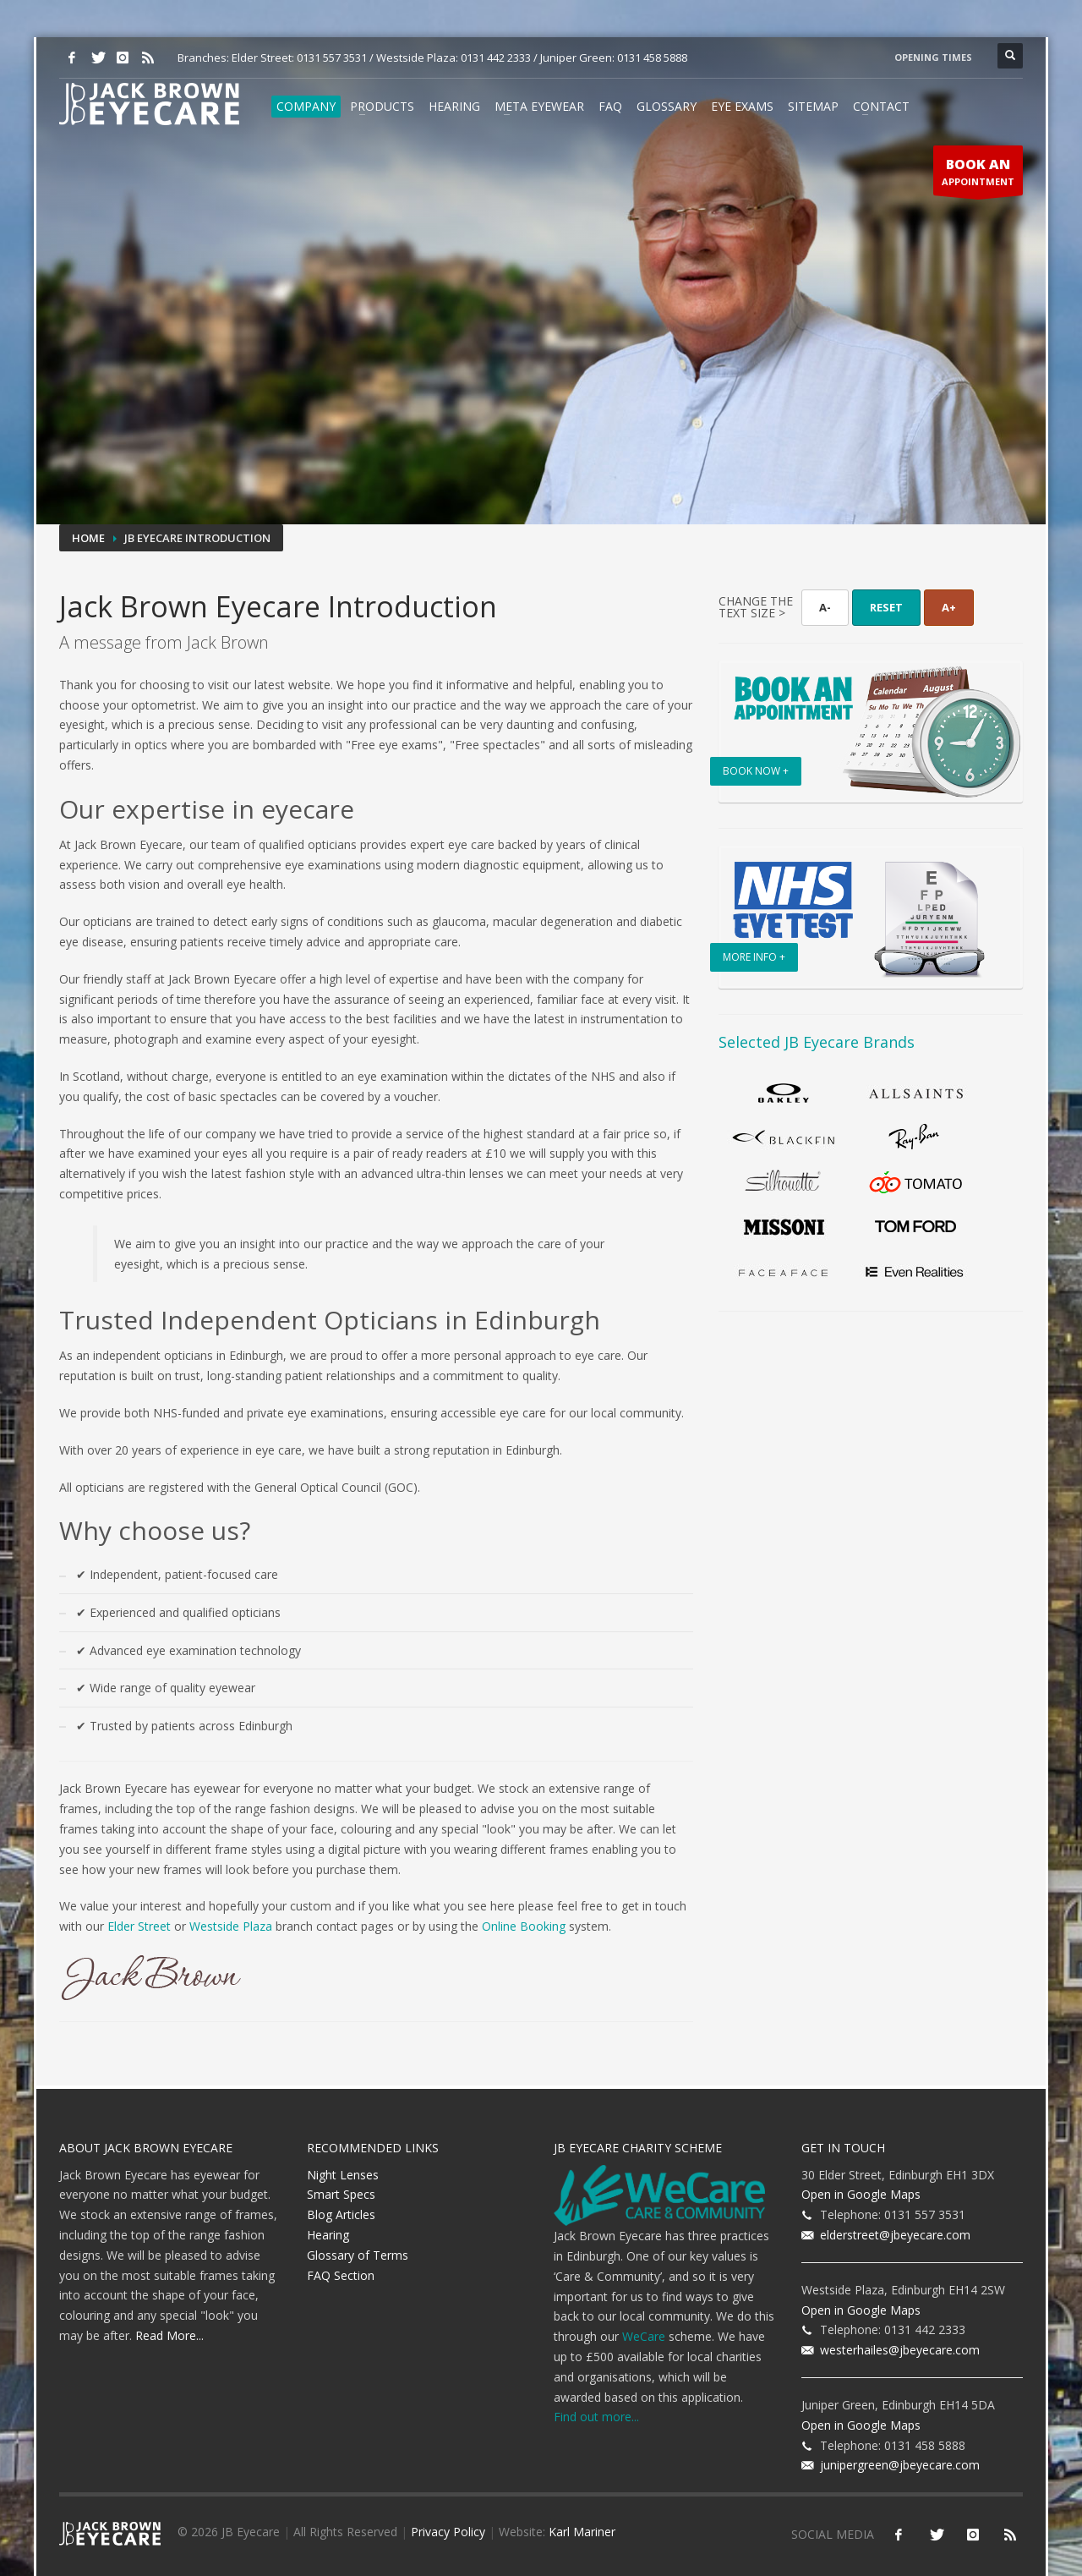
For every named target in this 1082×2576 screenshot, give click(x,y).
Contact (881, 106)
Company (306, 106)
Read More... (169, 2335)
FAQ (610, 106)
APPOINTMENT (978, 175)
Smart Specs (341, 2194)
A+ (949, 607)
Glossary (667, 106)
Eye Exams (742, 106)
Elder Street (139, 1926)
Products (382, 106)
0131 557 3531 (332, 57)
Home (88, 537)
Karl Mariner (582, 2532)
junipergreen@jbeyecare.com (896, 2465)
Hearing (454, 106)
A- (825, 607)
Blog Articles (341, 2214)
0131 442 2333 (496, 57)
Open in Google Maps (861, 2194)
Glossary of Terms (357, 2255)
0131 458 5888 (652, 57)
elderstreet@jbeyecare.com (891, 2235)
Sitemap (813, 106)
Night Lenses (343, 2175)
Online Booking (524, 1926)
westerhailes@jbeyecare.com (896, 2350)
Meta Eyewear (539, 106)
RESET (886, 607)
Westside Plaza (230, 1926)
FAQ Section (340, 2275)
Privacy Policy (448, 2532)
